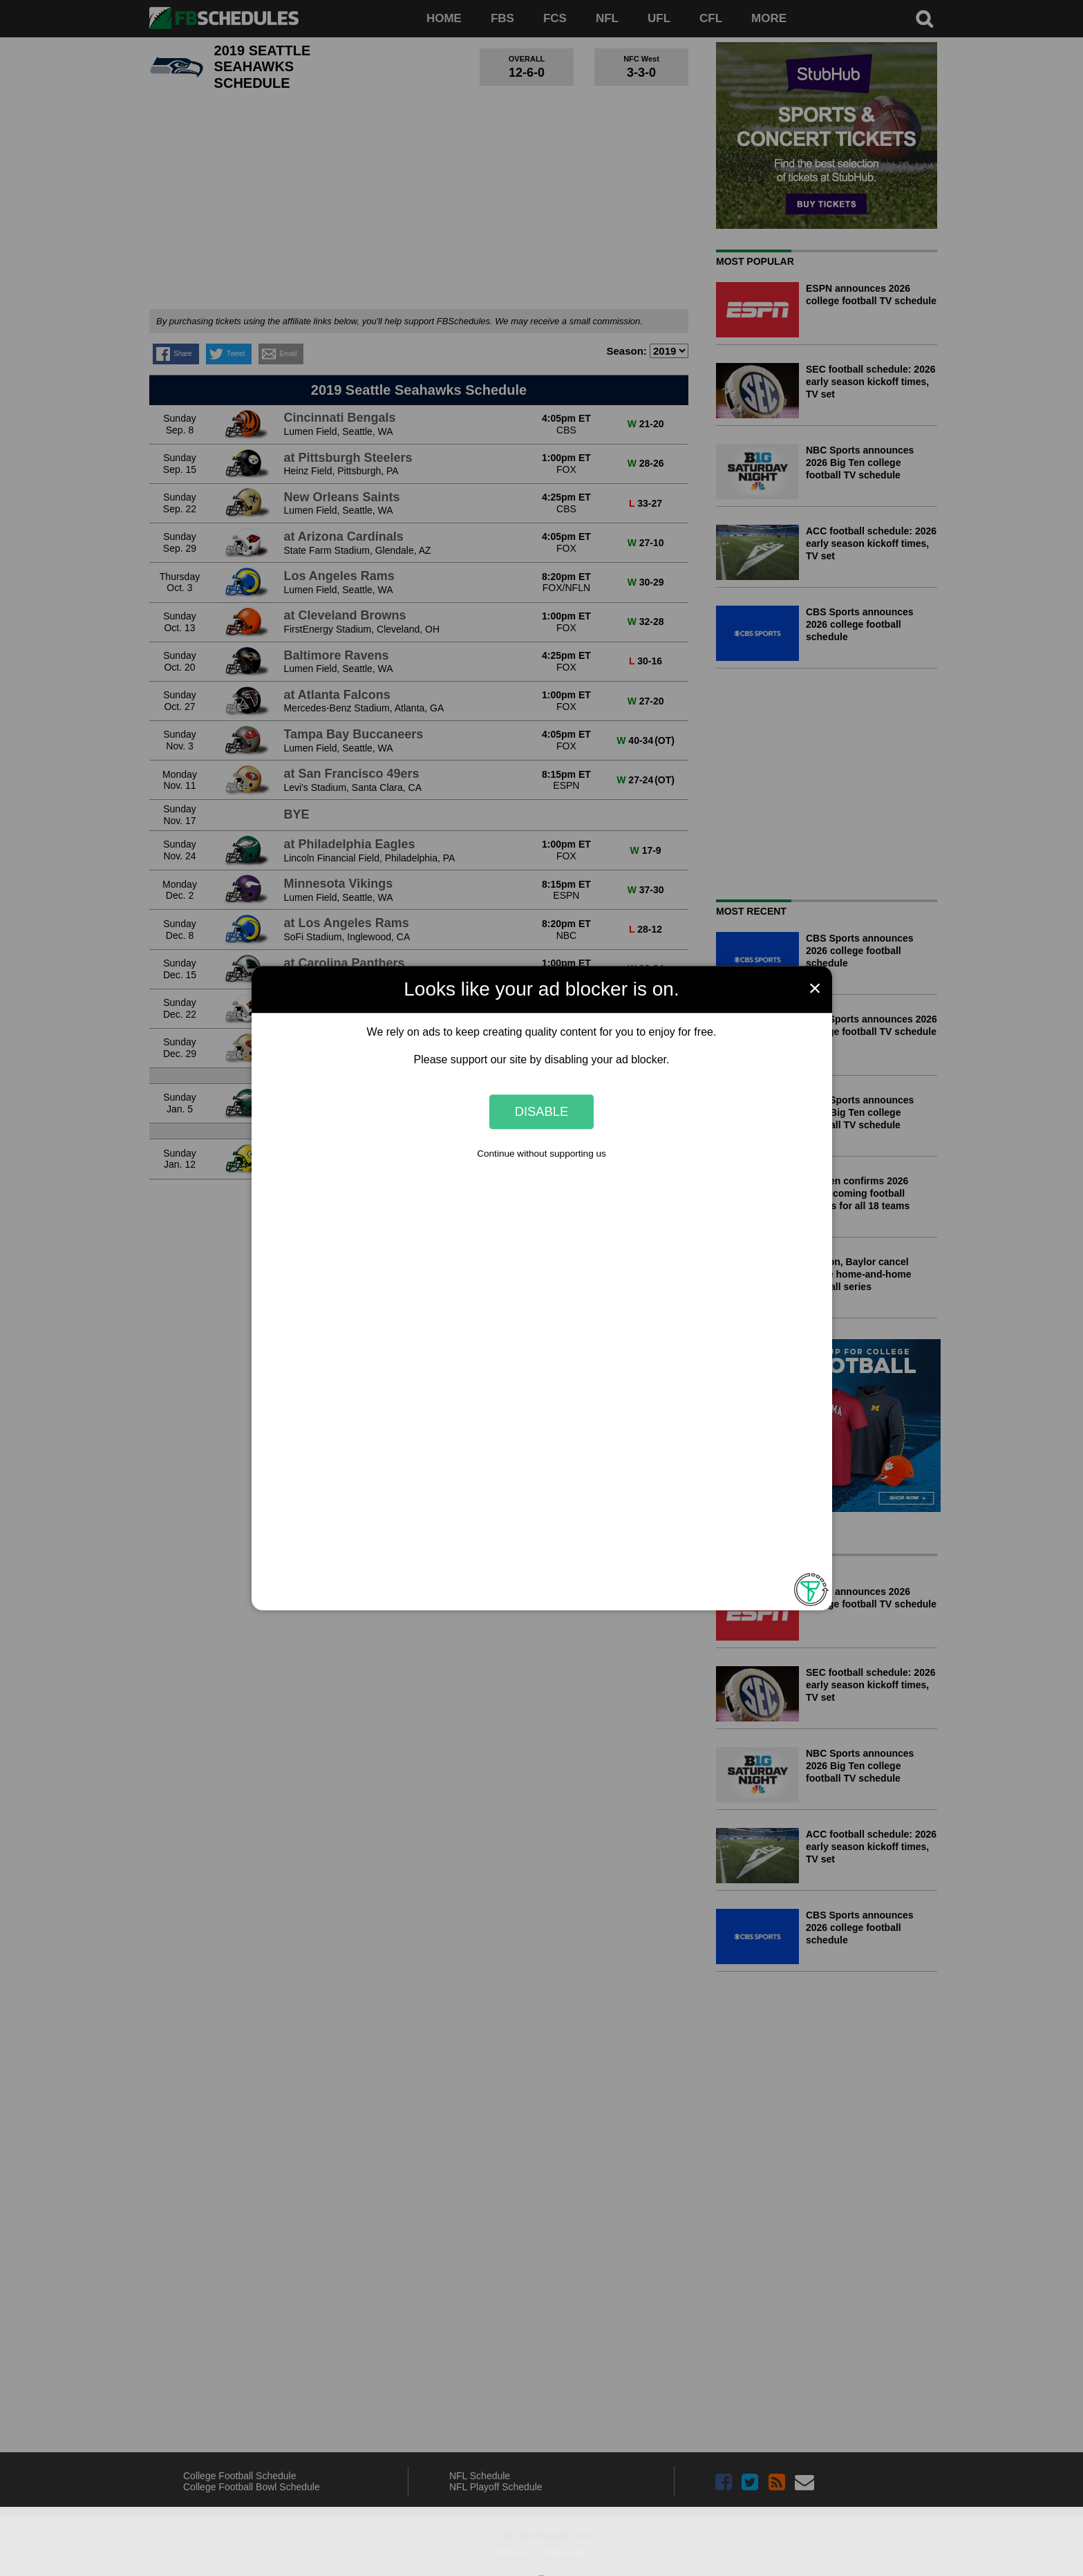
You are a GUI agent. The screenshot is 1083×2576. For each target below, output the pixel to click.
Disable (542, 1111)
